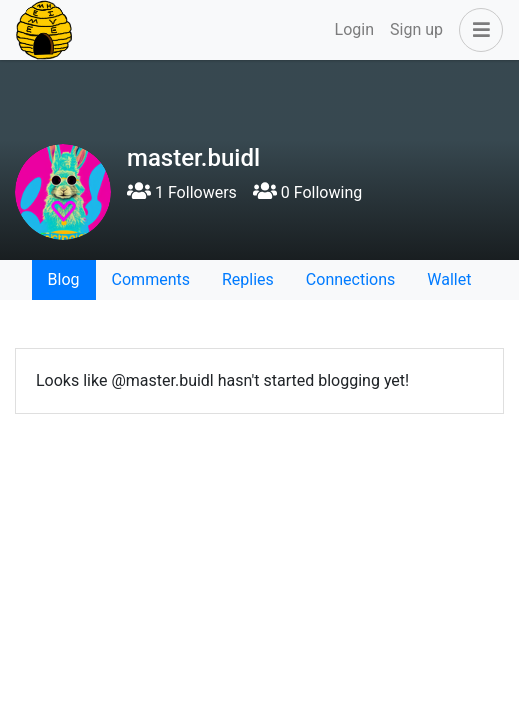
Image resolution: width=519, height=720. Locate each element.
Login (354, 29)
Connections (350, 279)
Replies (248, 279)
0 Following (307, 192)
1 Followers (182, 192)
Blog (64, 279)
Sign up (416, 29)
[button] (477, 30)
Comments (151, 279)
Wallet (449, 279)
